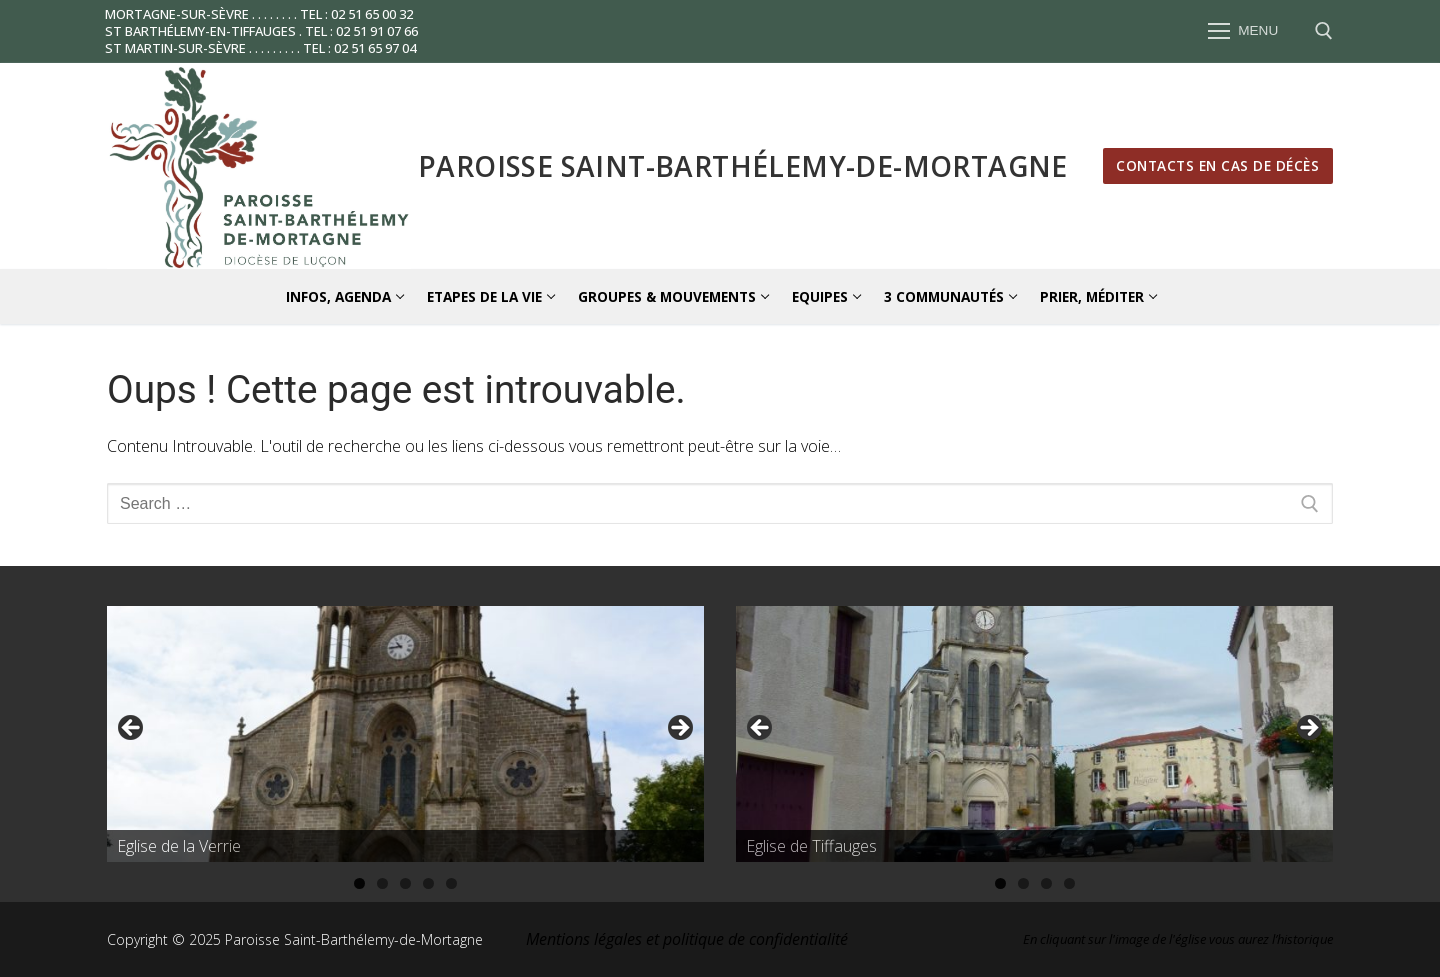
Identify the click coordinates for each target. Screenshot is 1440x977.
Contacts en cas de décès (1217, 165)
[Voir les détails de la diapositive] (405, 734)
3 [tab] (405, 883)
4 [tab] (428, 883)
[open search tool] (1324, 31)
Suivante (679, 729)
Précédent (132, 729)
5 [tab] (451, 883)
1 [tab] (359, 883)
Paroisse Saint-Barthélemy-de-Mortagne (743, 166)
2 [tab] (382, 883)
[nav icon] (1243, 32)
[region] (405, 734)
